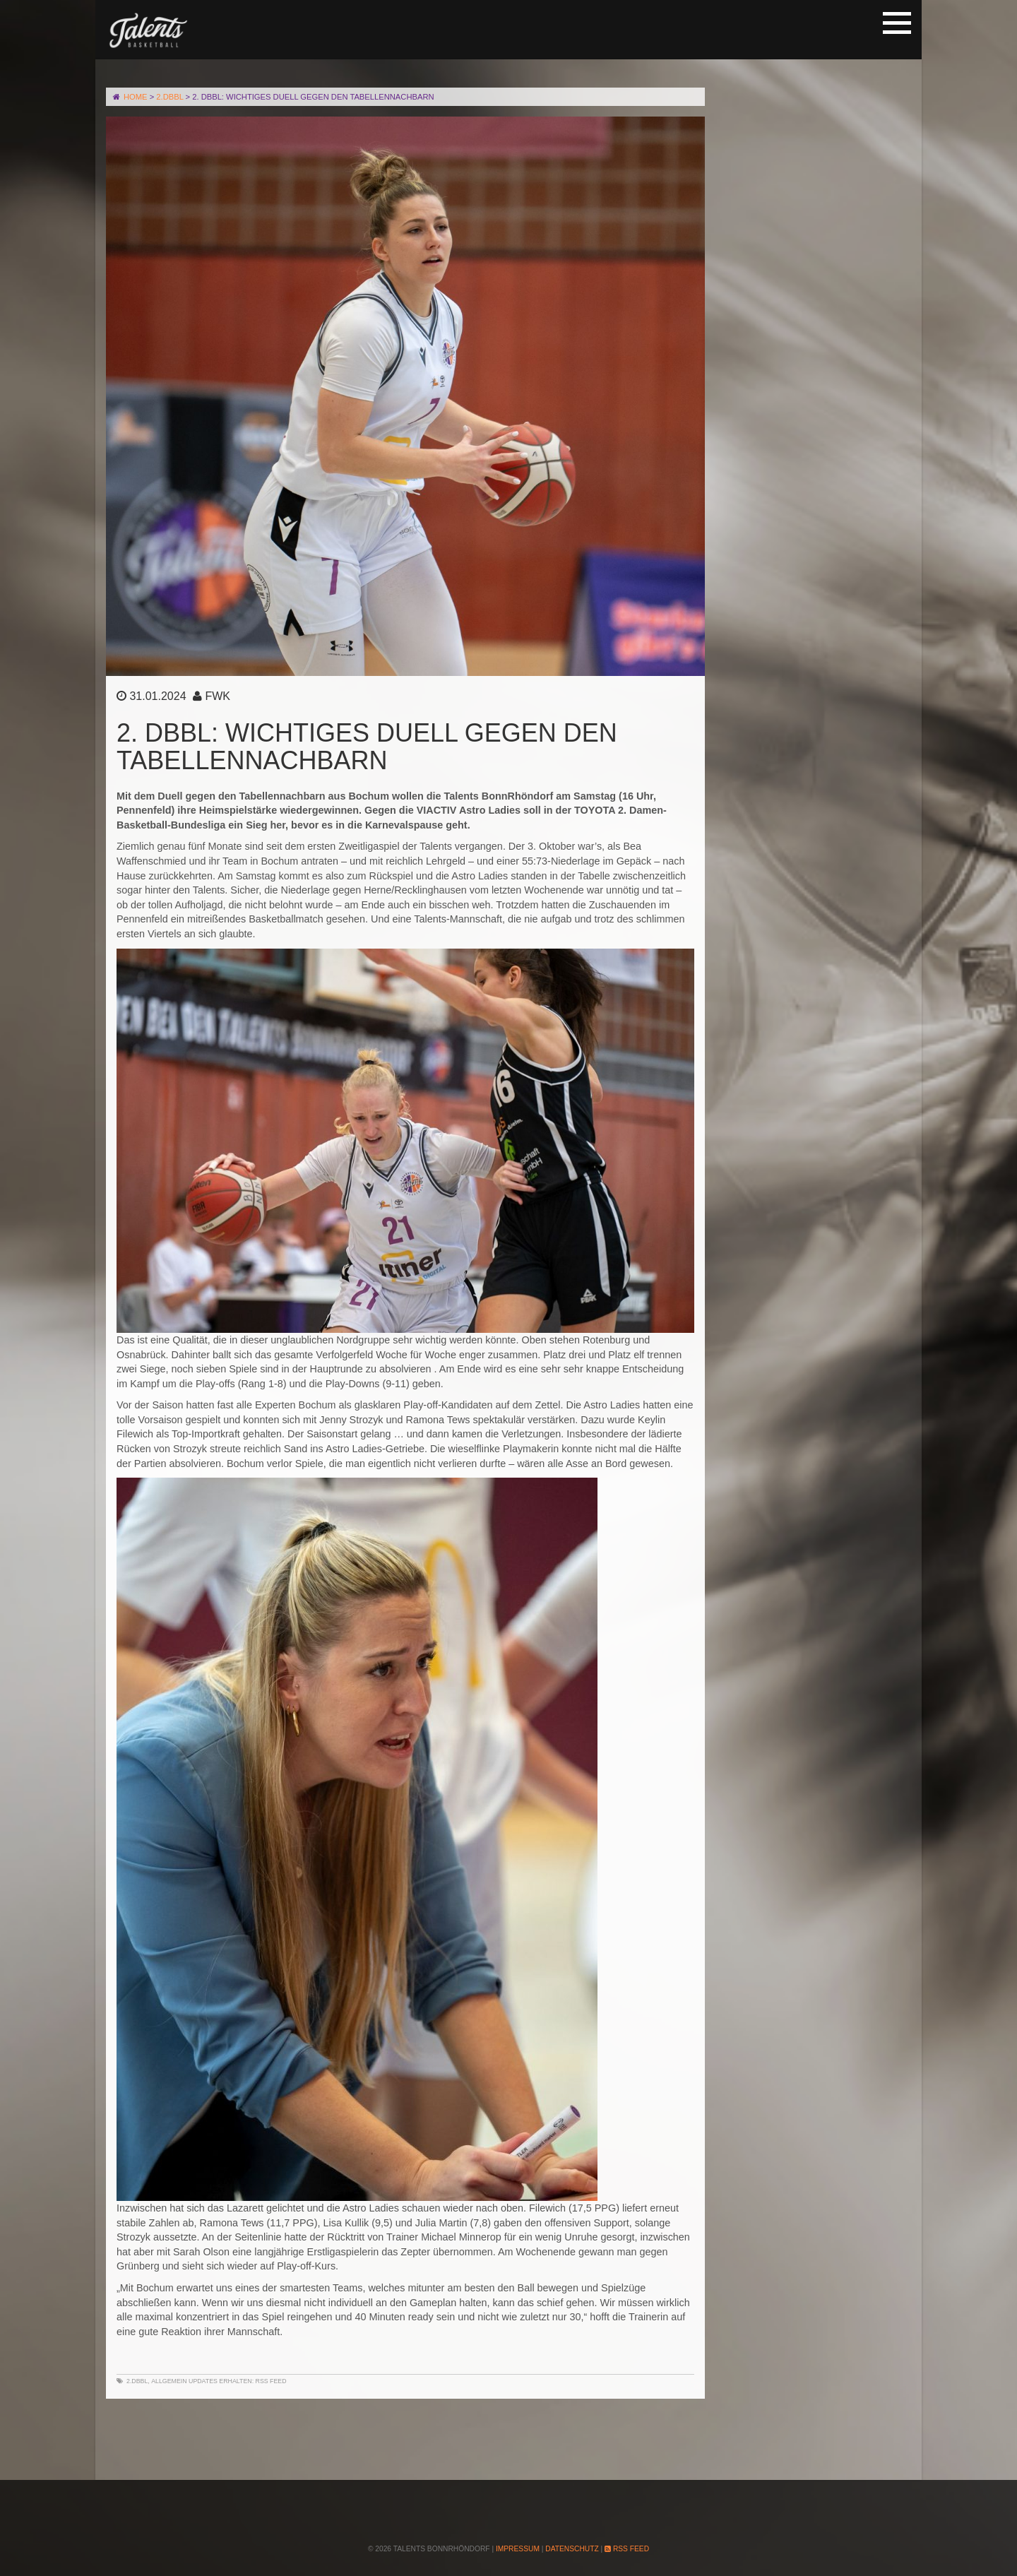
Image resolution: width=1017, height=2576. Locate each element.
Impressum (518, 2549)
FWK (217, 696)
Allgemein (168, 2381)
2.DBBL (137, 2381)
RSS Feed (271, 2381)
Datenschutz (571, 2549)
